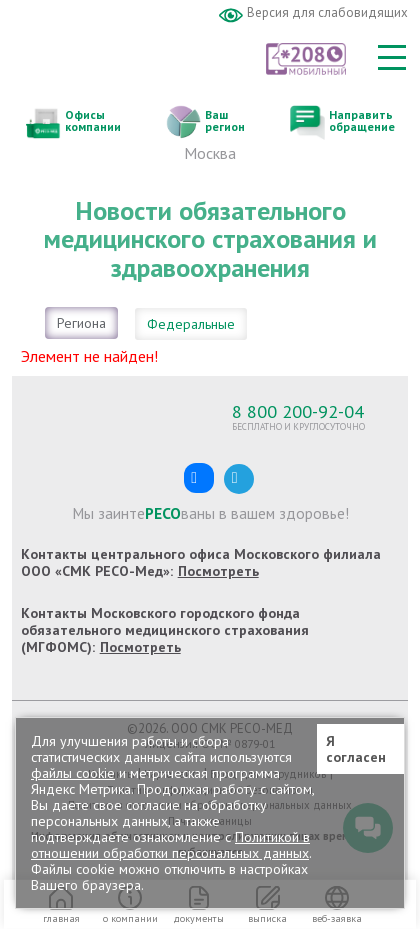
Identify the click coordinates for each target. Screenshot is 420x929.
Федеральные (191, 324)
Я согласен (356, 749)
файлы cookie (73, 773)
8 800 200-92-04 (298, 411)
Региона (81, 323)
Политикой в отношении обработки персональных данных (170, 845)
